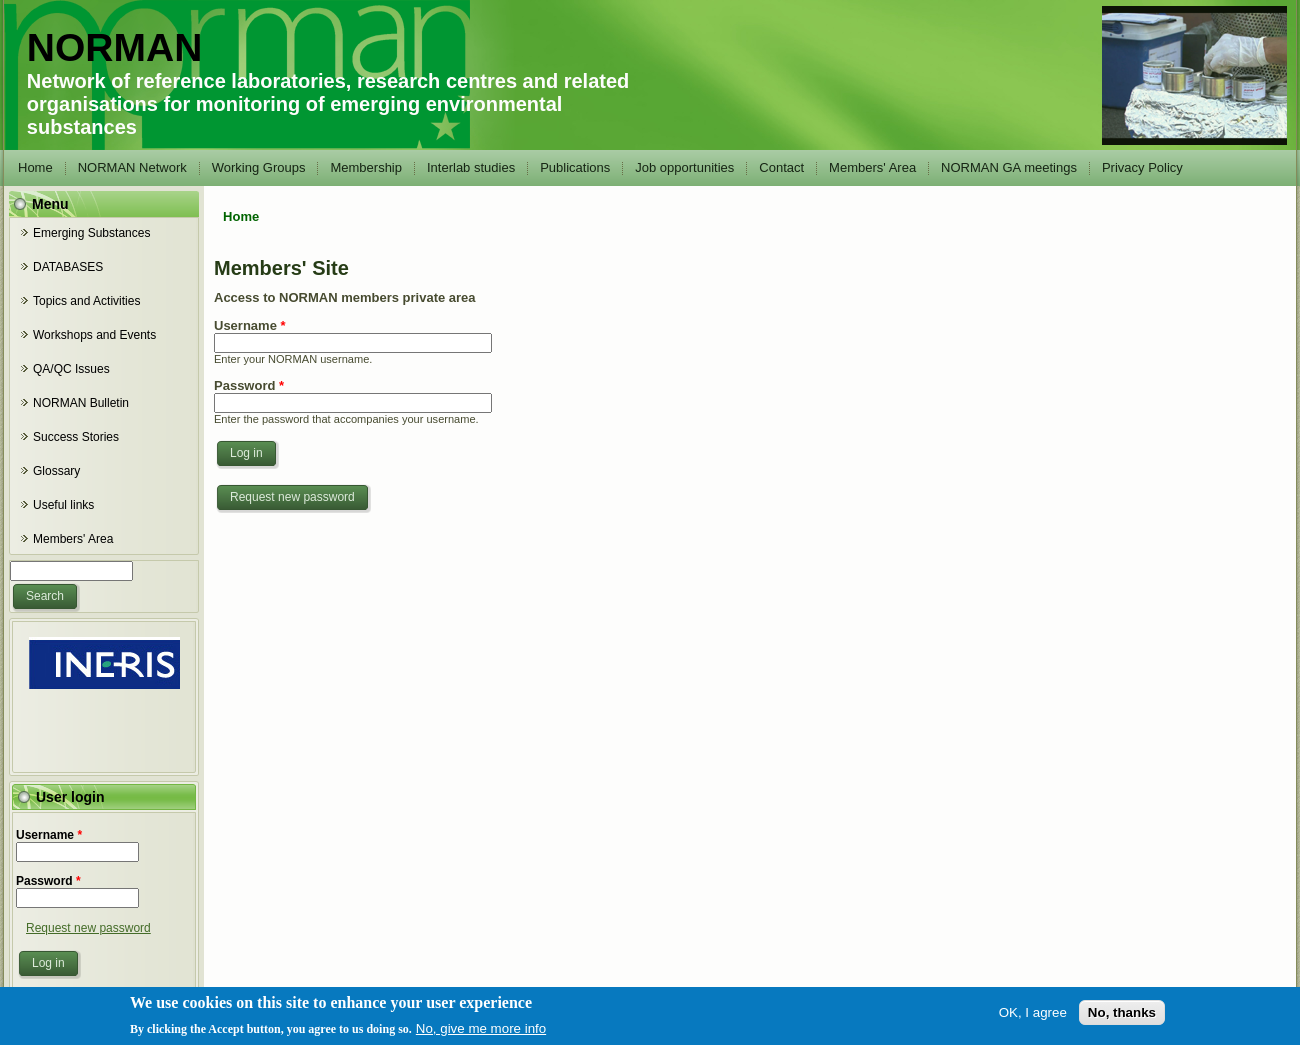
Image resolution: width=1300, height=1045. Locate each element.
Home (35, 167)
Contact (781, 167)
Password (48, 881)
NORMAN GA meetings (1009, 167)
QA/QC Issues (71, 369)
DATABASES (68, 267)
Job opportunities (684, 167)
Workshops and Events (94, 335)
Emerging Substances (91, 233)
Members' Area (872, 167)
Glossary (56, 471)
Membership (366, 167)
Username (49, 835)
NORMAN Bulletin (81, 403)
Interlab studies (471, 167)
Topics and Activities (86, 301)
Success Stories (76, 437)
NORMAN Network (132, 167)
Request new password (88, 928)
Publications (575, 167)
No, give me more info (481, 1032)
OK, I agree (1033, 1016)
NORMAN (114, 47)
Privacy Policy (1142, 167)
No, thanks (1122, 1016)
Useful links (63, 505)
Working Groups (259, 167)
